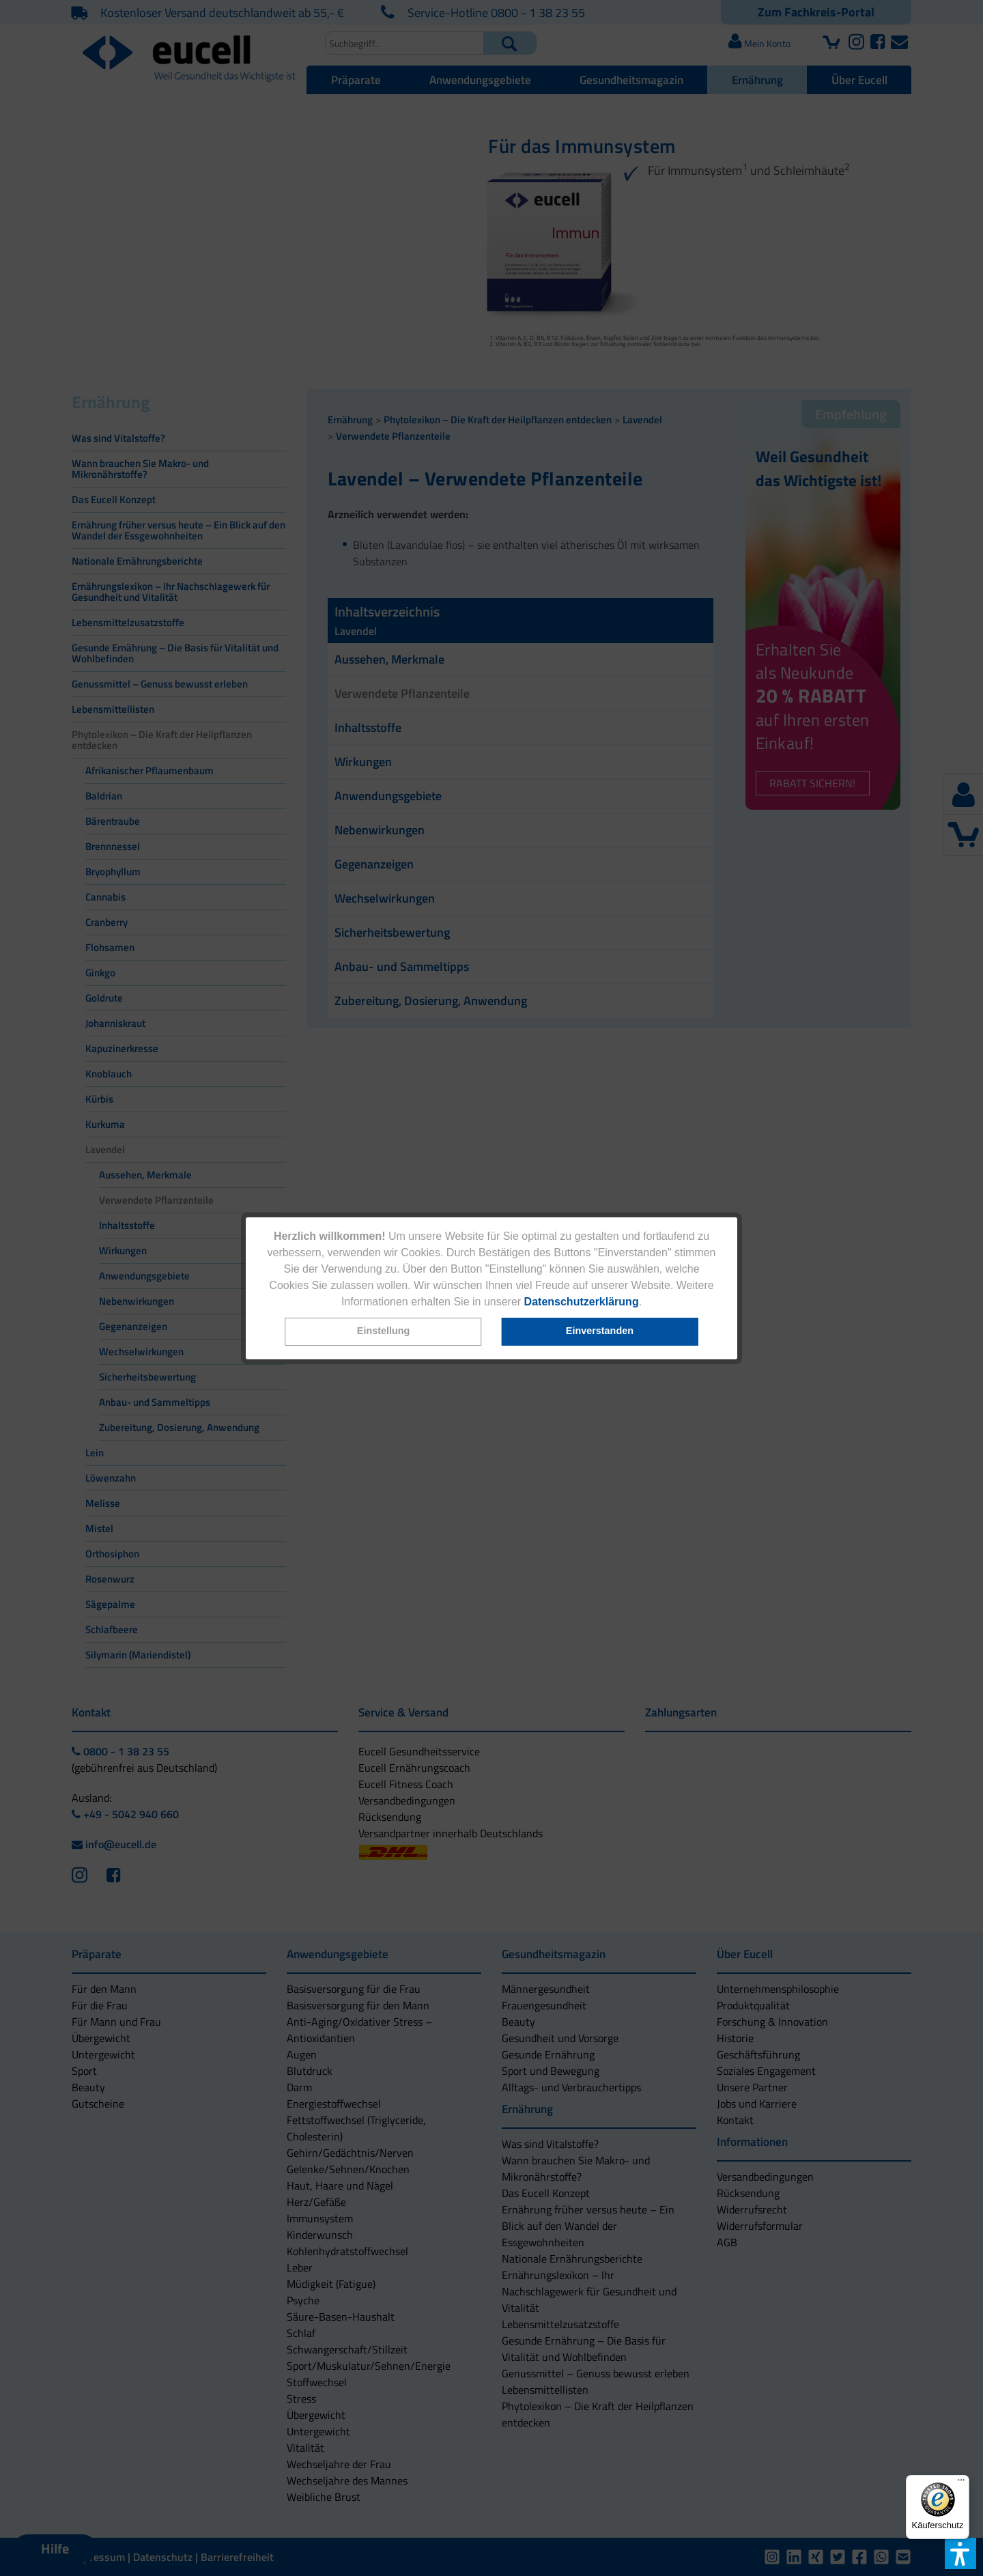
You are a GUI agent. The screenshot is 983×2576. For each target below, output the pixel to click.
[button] (383, 1332)
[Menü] (961, 2483)
